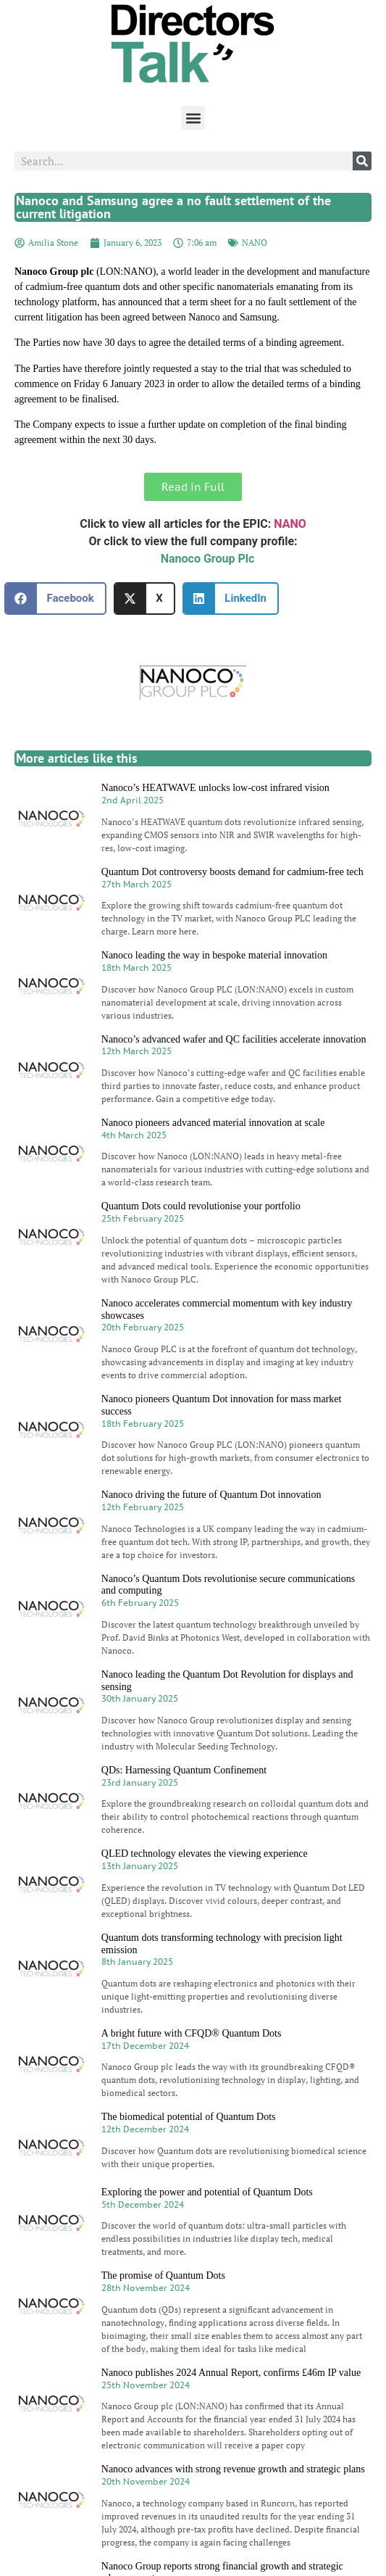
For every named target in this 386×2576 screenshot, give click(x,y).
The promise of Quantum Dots (163, 2275)
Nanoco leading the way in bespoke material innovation (214, 955)
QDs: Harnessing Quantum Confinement (184, 1770)
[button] (193, 118)
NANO (254, 242)
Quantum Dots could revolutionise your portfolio (201, 1206)
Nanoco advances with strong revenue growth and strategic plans (233, 2469)
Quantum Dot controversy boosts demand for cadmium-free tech (232, 871)
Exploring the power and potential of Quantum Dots (207, 2192)
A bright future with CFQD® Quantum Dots (191, 2033)
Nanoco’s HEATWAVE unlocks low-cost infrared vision (215, 787)
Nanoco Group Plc (208, 559)
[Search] (362, 161)
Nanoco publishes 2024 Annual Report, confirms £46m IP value (231, 2372)
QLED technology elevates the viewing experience (204, 1853)
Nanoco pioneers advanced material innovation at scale (213, 1122)
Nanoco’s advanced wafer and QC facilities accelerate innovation (233, 1039)
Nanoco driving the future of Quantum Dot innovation (211, 1494)
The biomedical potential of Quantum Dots (188, 2116)
